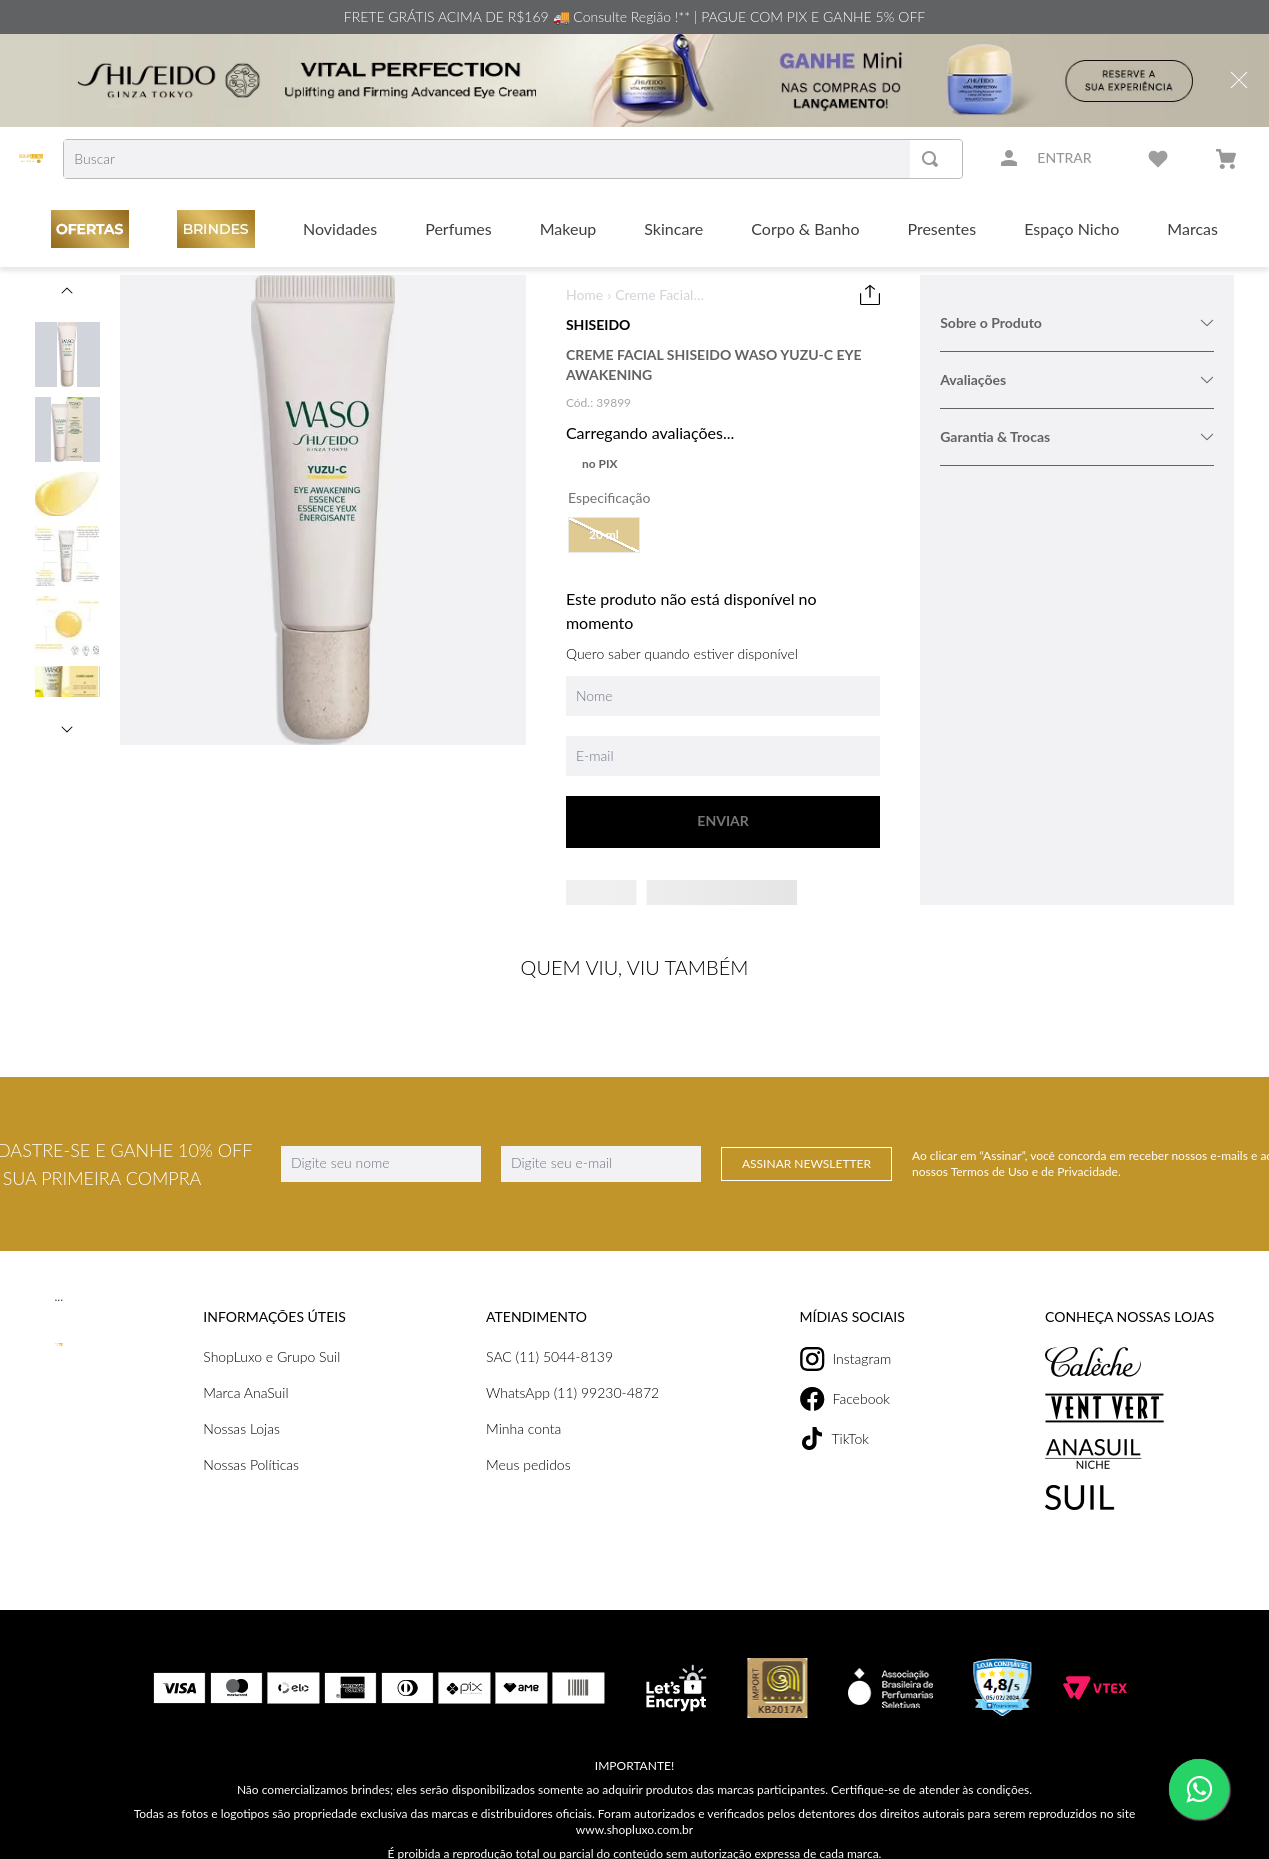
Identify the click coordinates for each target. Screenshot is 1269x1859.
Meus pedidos (526, 1440)
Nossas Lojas (241, 1404)
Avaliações (1077, 379)
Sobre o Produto (1077, 322)
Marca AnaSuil (244, 1368)
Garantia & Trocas (1077, 436)
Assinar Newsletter (807, 1139)
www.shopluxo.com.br (635, 1805)
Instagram (840, 1335)
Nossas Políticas (250, 1440)
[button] (603, 535)
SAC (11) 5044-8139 (547, 1332)
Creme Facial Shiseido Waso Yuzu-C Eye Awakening (660, 295)
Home (584, 294)
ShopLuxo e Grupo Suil (269, 1332)
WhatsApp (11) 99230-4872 (570, 1368)
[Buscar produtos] (934, 159)
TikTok (829, 1414)
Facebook (838, 1375)
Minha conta (522, 1404)
